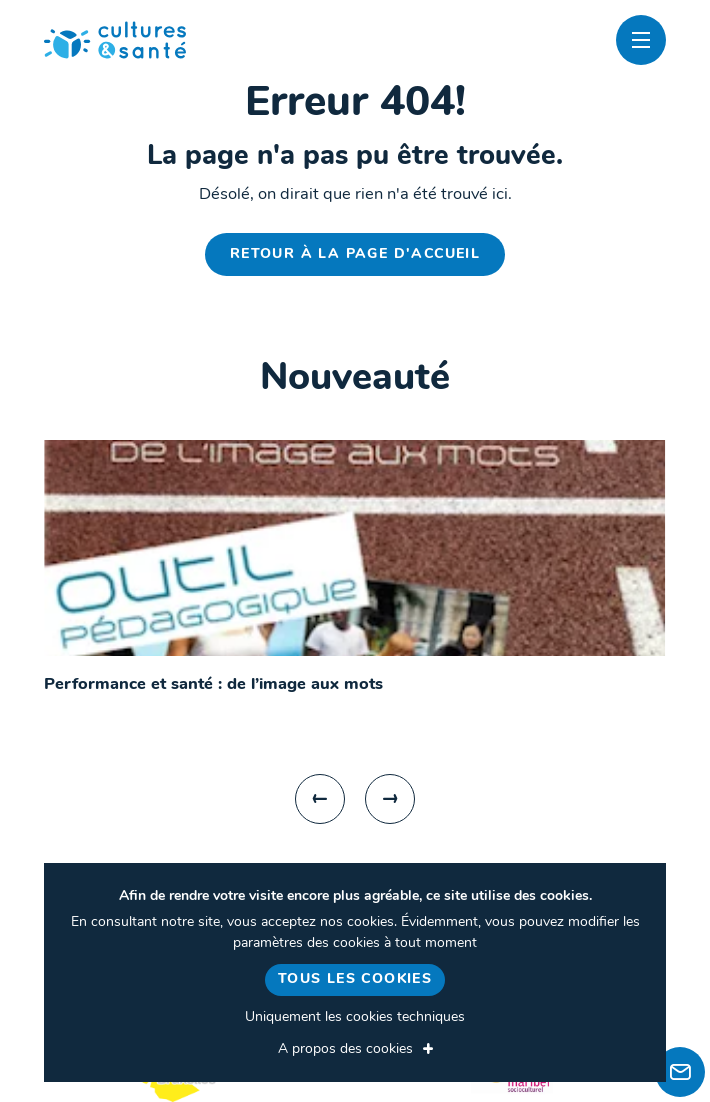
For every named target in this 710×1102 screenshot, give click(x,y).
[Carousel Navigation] (354, 799)
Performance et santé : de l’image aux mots (213, 685)
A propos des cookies (345, 1049)
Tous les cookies (355, 979)
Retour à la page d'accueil (355, 254)
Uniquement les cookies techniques (355, 1017)
